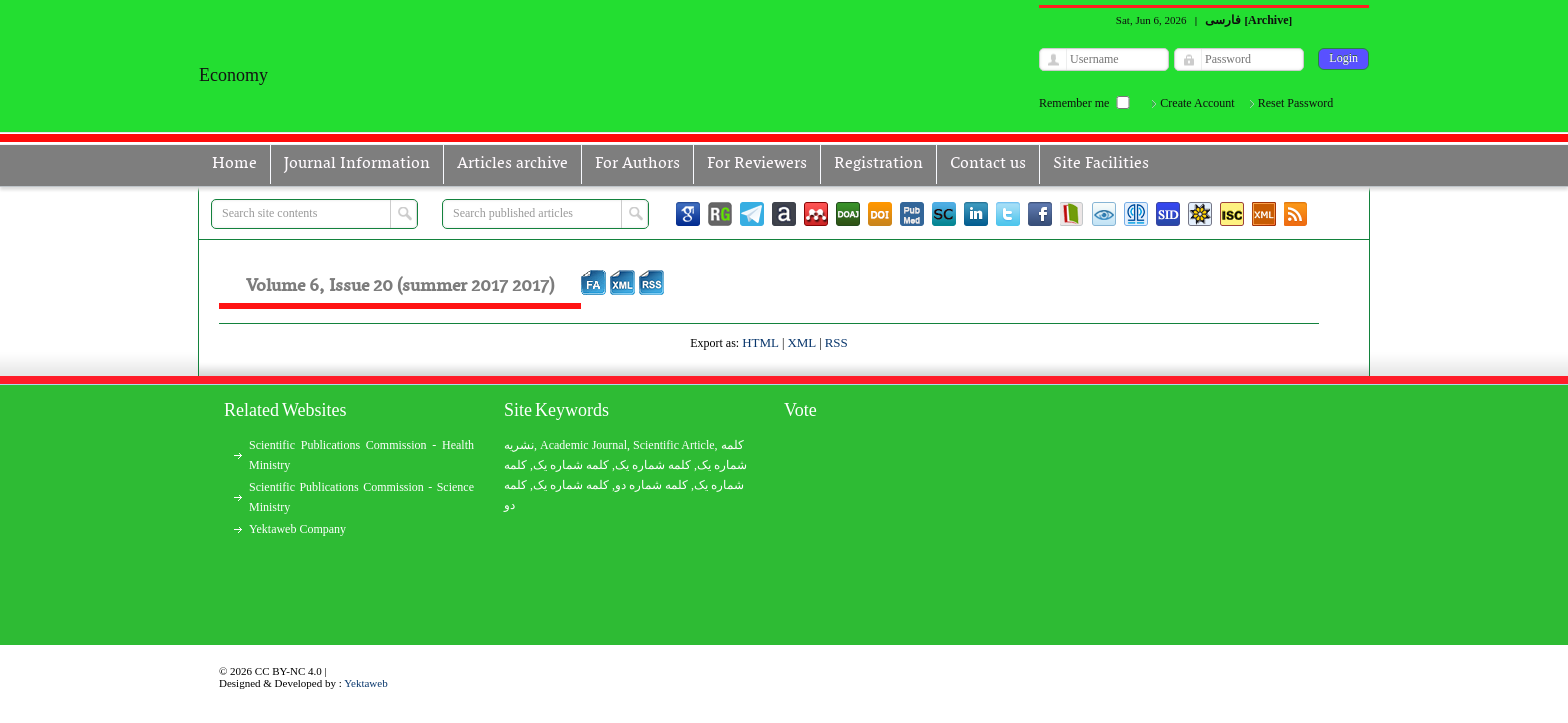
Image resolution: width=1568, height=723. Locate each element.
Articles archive (512, 164)
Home (234, 164)
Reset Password (1296, 103)
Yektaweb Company (297, 529)
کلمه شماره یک (571, 465)
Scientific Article (674, 445)
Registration (878, 164)
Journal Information (357, 164)
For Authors (637, 164)
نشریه (519, 445)
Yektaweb (366, 683)
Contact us (988, 164)
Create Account (1197, 103)
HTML (760, 342)
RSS (836, 342)
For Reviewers (757, 164)
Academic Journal (583, 445)
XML (801, 342)
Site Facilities (1101, 164)
